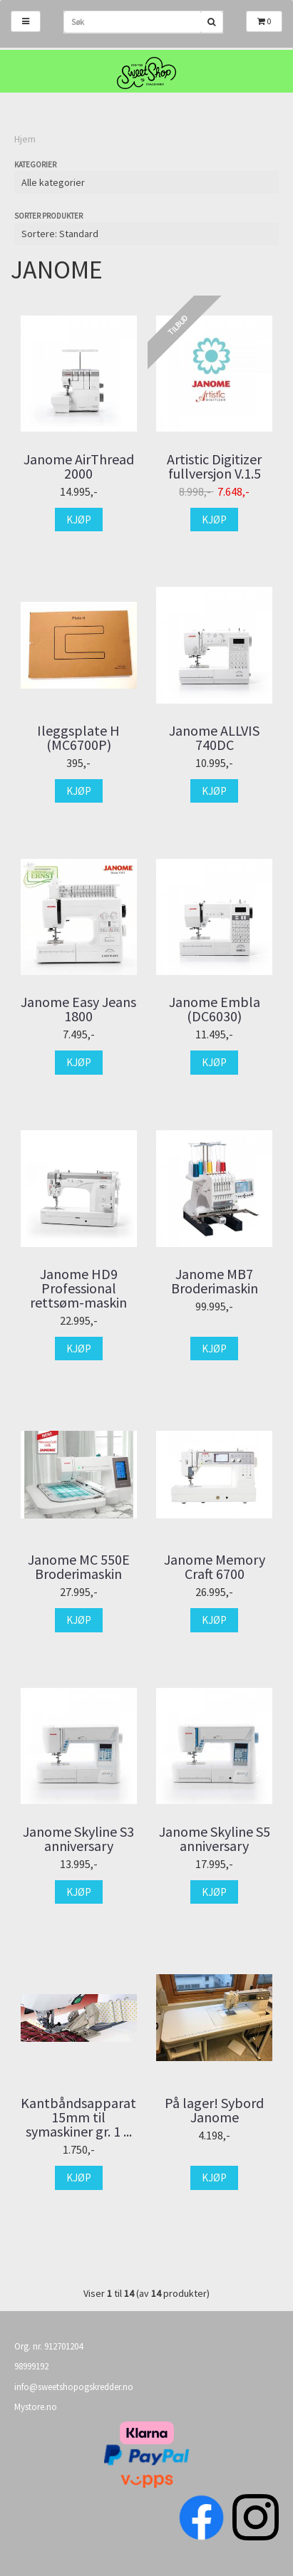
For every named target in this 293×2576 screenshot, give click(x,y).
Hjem (25, 138)
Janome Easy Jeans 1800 (78, 1009)
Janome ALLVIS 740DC (214, 738)
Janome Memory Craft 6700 (214, 1567)
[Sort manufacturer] (146, 182)
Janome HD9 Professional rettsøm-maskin (78, 1288)
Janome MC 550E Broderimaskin (79, 1567)
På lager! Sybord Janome (214, 2110)
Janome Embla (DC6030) (214, 1009)
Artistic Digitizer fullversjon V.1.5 (214, 466)
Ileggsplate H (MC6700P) (78, 738)
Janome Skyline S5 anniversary (214, 1839)
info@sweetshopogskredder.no (73, 2387)
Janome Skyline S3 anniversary (78, 1839)
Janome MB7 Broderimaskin (214, 1281)
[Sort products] (146, 233)
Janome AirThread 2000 (79, 466)
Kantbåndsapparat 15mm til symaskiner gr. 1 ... (78, 2117)
